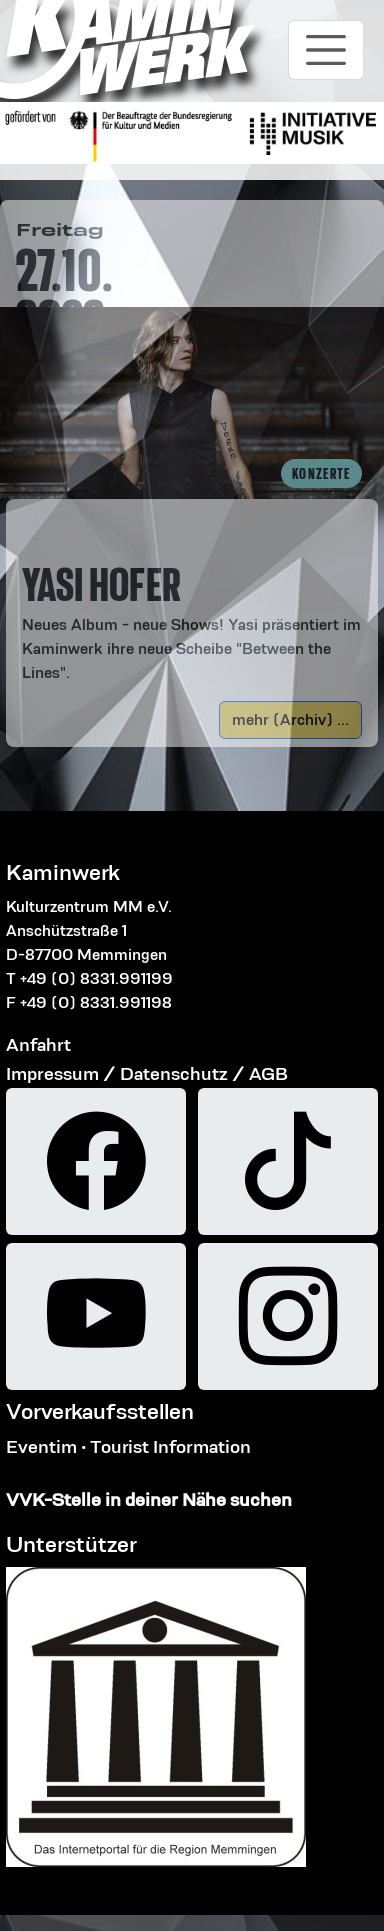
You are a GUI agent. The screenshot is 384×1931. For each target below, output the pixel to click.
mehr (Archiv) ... (290, 719)
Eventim (41, 1446)
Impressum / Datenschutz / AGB (147, 1073)
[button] (192, 600)
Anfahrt (38, 1044)
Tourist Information (170, 1446)
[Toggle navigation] (326, 50)
